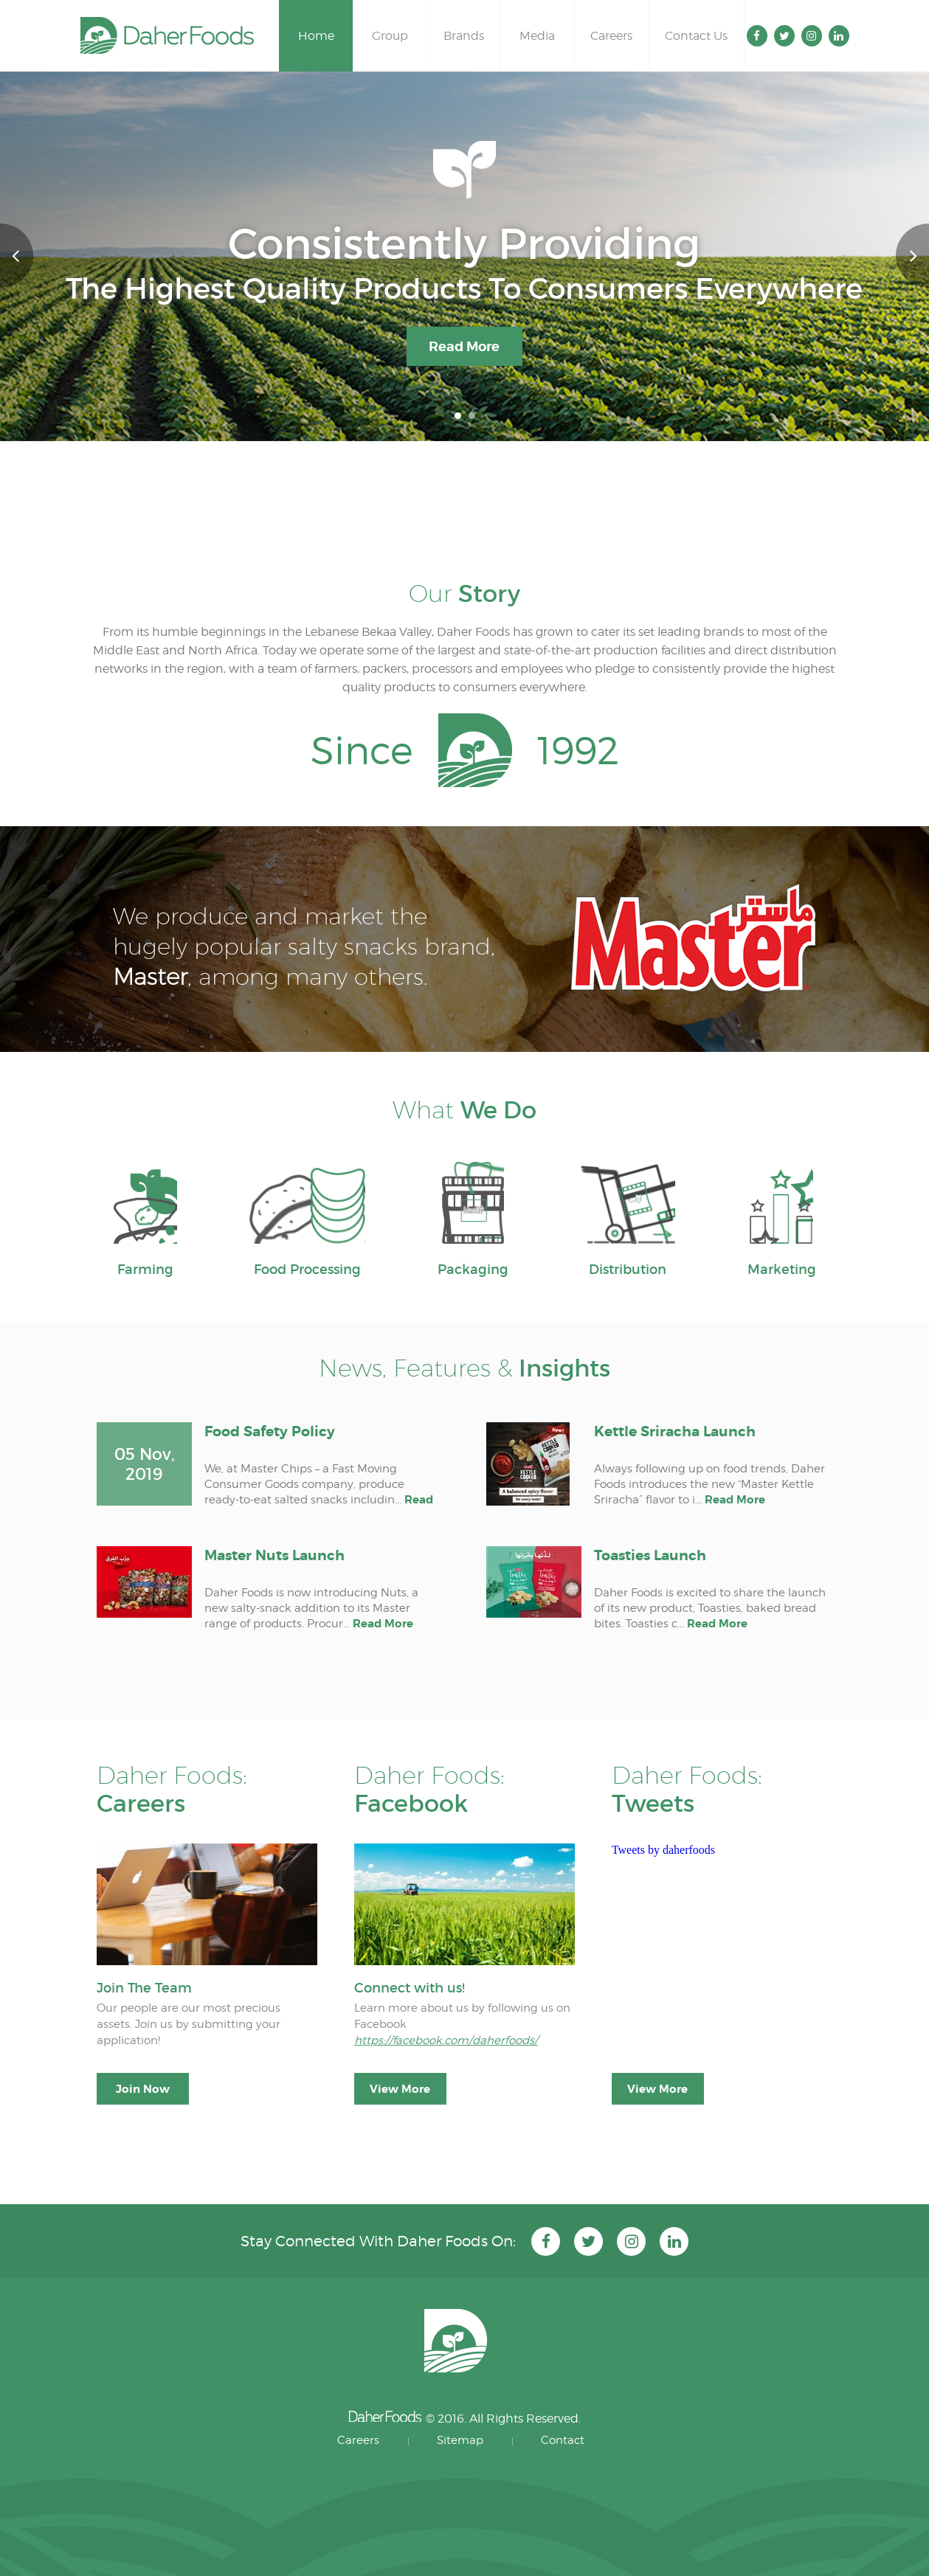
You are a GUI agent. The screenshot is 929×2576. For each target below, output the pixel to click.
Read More (464, 346)
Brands (463, 36)
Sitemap (460, 2440)
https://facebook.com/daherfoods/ (446, 2040)
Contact (562, 2440)
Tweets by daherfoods (663, 1849)
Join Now (143, 2089)
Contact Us (696, 36)
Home (316, 36)
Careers (611, 36)
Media (537, 36)
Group (390, 36)
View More (400, 2089)
